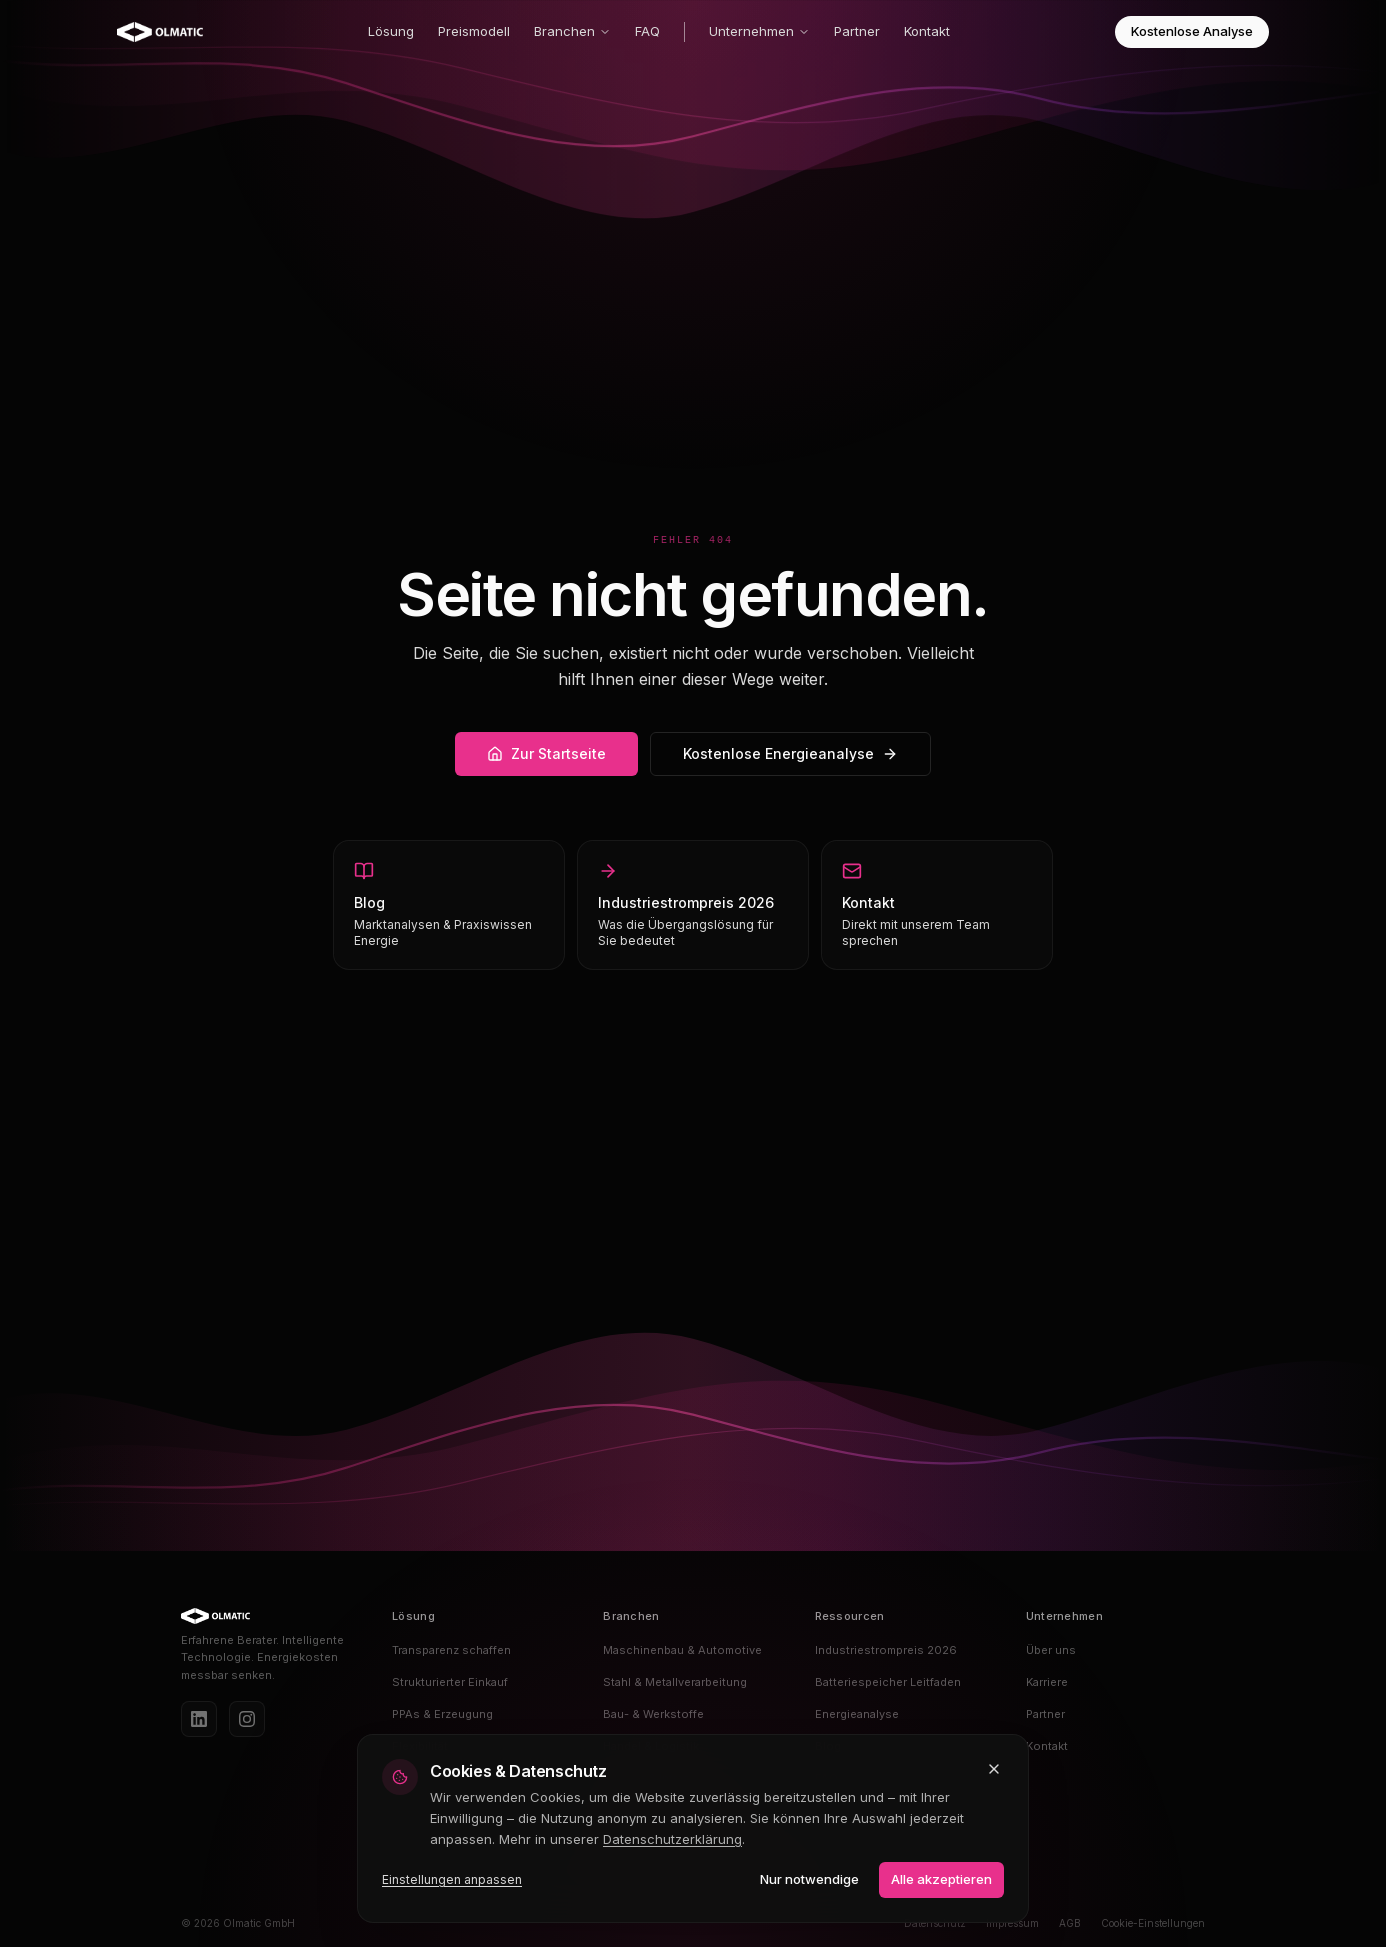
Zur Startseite (546, 753)
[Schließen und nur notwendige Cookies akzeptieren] (994, 1769)
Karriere (1047, 1682)
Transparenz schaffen (451, 1650)
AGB (1070, 1923)
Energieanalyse (857, 1714)
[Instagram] (247, 1719)
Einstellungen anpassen (452, 1879)
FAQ (647, 31)
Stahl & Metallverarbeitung (675, 1682)
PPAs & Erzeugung (442, 1714)
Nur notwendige (809, 1879)
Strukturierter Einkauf (450, 1682)
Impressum (1012, 1923)
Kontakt (927, 31)
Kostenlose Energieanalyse (790, 753)
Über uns (1051, 1650)
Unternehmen (759, 31)
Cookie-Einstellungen (1153, 1923)
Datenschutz (935, 1923)
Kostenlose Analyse (1192, 31)
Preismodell (474, 31)
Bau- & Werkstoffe (653, 1714)
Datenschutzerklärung (672, 1839)
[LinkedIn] (199, 1719)
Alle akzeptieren (941, 1879)
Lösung (391, 31)
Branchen (572, 31)
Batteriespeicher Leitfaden (888, 1682)
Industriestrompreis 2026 (886, 1650)
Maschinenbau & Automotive (682, 1650)
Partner (857, 31)
